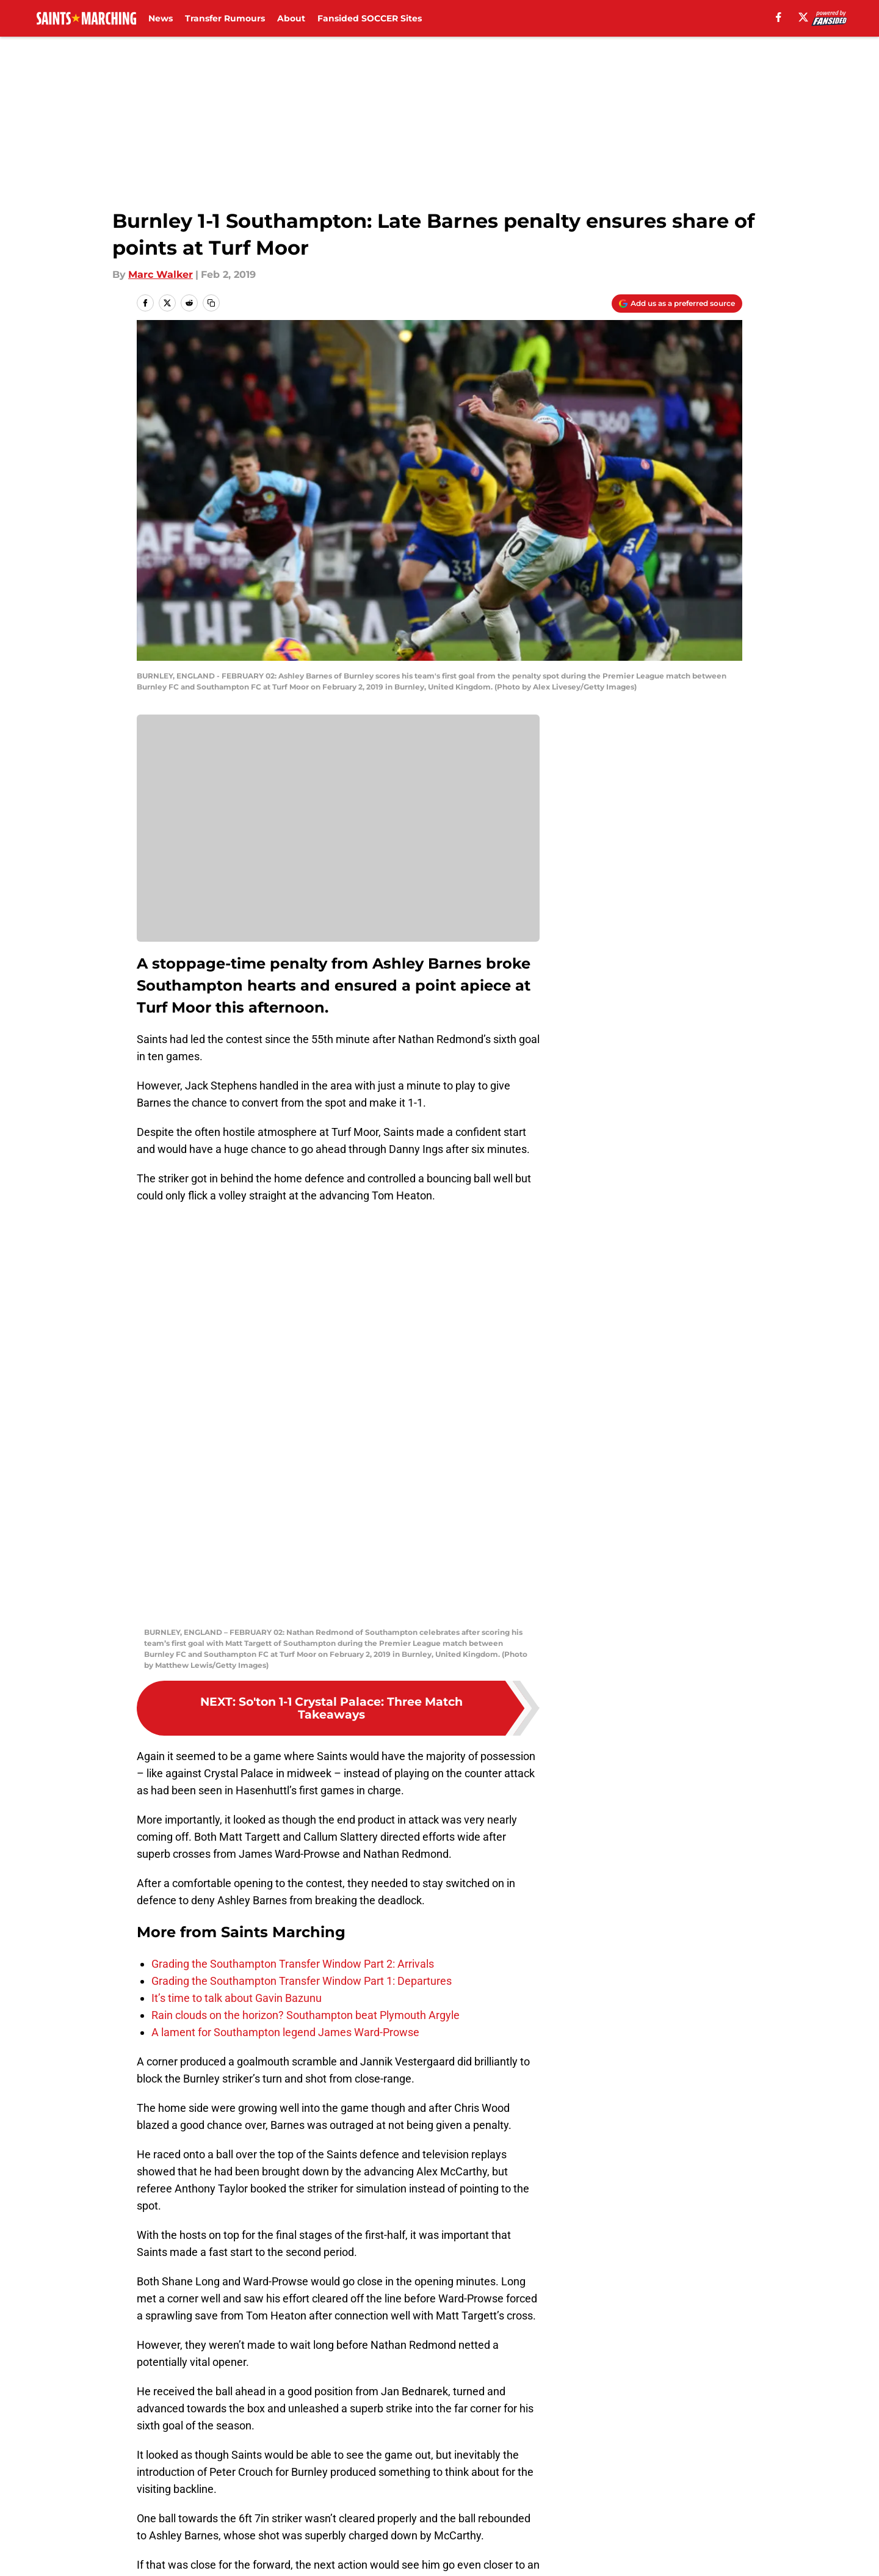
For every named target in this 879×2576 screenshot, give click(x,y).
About (291, 18)
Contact (433, 2470)
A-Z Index (321, 2515)
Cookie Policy (576, 2493)
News (160, 18)
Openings (321, 2470)
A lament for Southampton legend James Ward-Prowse (285, 1629)
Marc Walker (160, 274)
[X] (803, 17)
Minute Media (102, 2548)
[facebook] (778, 17)
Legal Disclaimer (704, 2493)
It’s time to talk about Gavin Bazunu (236, 1594)
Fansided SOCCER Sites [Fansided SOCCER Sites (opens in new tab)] (369, 18)
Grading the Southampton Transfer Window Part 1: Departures (301, 1577)
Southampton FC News (228, 2384)
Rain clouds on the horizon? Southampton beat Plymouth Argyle (305, 1612)
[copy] (211, 302)
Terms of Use (446, 2493)
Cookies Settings (455, 2515)
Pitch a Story (165, 2493)
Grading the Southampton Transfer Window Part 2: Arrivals (292, 1560)
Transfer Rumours (225, 18)
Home (150, 2384)
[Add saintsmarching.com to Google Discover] (677, 303)
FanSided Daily (700, 2470)
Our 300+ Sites (579, 2470)
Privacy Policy (331, 2493)
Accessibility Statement (192, 2515)
